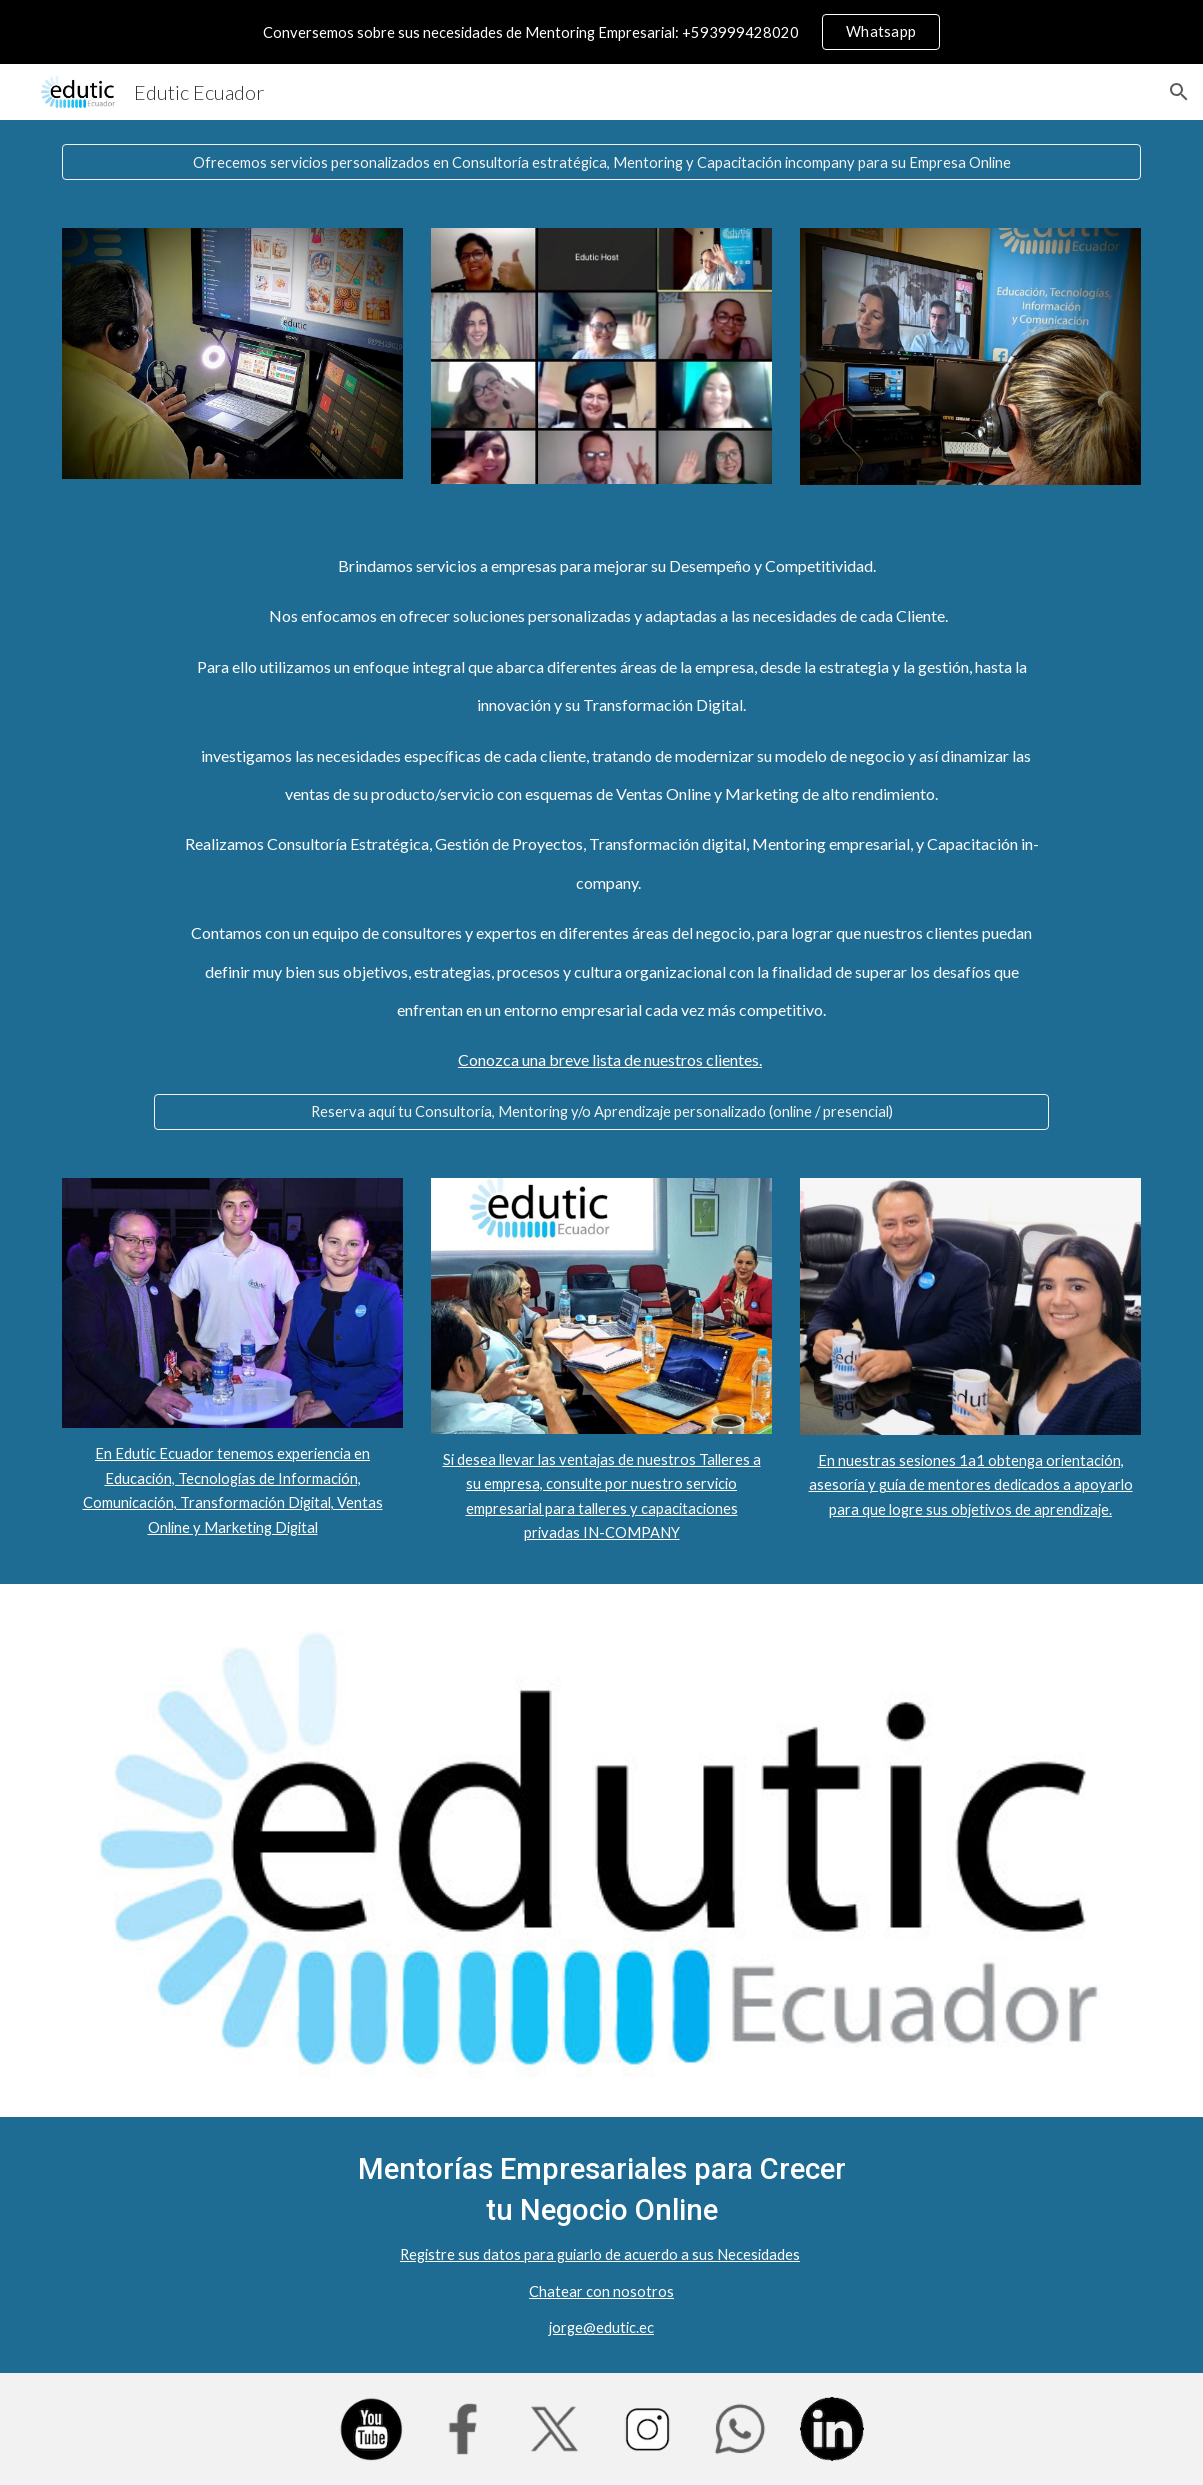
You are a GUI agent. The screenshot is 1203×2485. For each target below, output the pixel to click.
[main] (601, 813)
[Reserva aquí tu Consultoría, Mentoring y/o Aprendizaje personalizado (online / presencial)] (601, 1112)
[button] (1179, 92)
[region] (601, 32)
